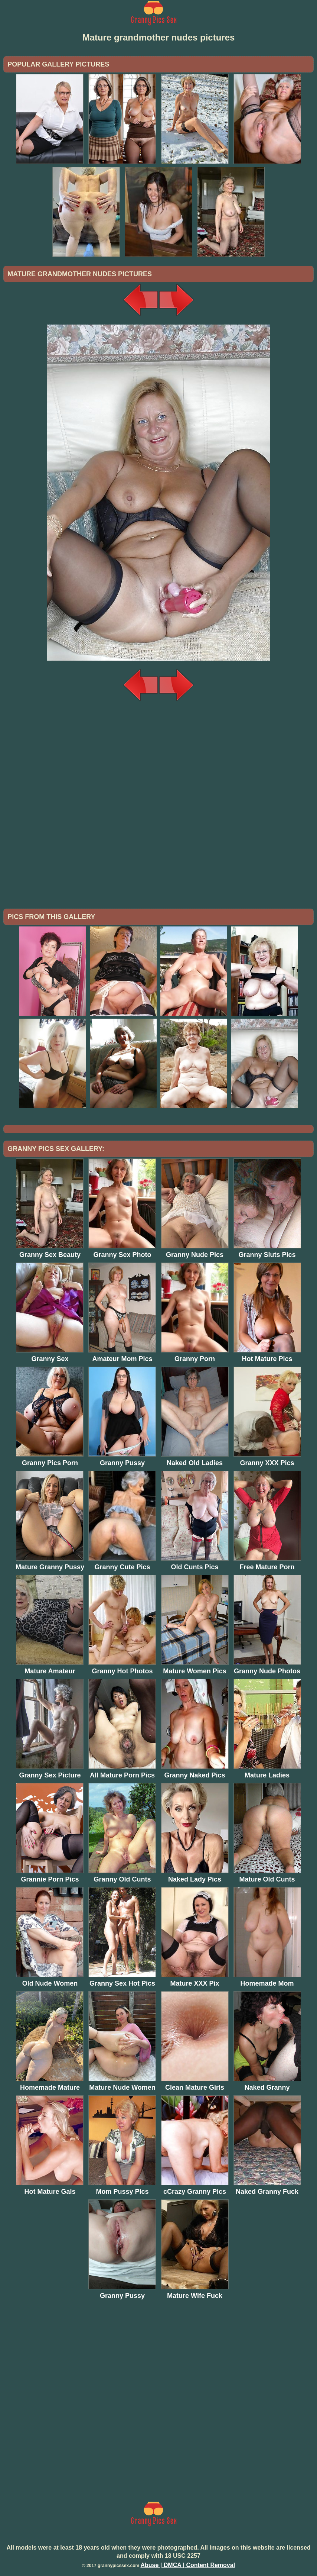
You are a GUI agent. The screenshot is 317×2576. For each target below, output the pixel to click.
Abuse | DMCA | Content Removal (187, 2565)
